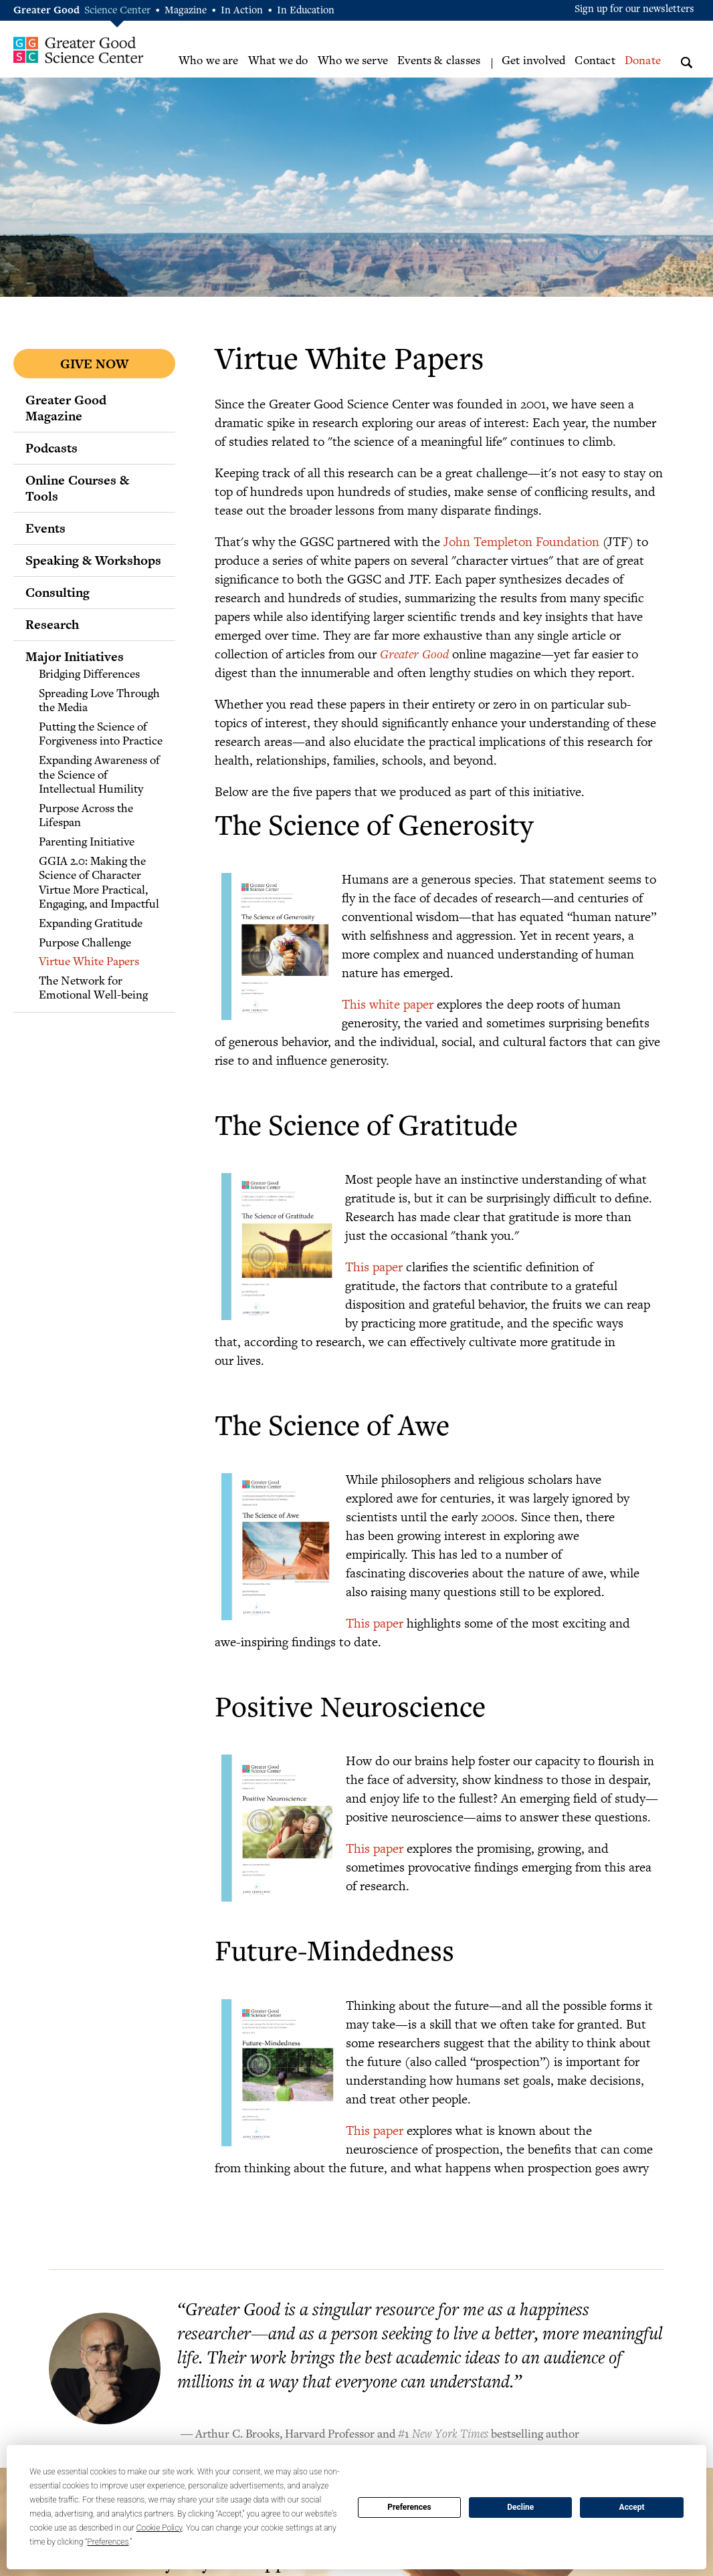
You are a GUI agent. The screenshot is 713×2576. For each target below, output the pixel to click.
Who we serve (353, 61)
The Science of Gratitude (366, 1129)
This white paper (387, 1003)
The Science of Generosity (374, 828)
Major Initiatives (74, 656)
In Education (305, 11)
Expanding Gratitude (90, 924)
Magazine (186, 11)
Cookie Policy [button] (159, 2528)
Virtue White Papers (89, 962)
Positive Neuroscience (350, 1710)
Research (52, 624)
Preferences (409, 2507)
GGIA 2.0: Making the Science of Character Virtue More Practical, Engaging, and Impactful (99, 884)
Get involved (533, 61)
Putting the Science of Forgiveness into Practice (101, 735)
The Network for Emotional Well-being (93, 989)
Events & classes (438, 61)
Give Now (94, 363)
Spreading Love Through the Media (99, 701)
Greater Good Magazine (65, 408)
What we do (278, 61)
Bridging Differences (89, 675)
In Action (242, 11)
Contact (595, 61)
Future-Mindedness (334, 1954)
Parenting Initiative (86, 843)
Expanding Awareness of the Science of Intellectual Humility (99, 775)
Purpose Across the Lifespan (86, 816)
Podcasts (51, 448)
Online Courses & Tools (77, 488)
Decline (520, 2507)
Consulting (57, 592)
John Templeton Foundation (521, 541)
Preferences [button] (108, 2542)
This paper (374, 1266)
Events (45, 528)
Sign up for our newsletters (634, 9)
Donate (643, 61)
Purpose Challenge (85, 944)
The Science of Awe (332, 1429)
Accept (632, 2507)
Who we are (209, 61)
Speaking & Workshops (93, 560)
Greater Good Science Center (78, 50)
